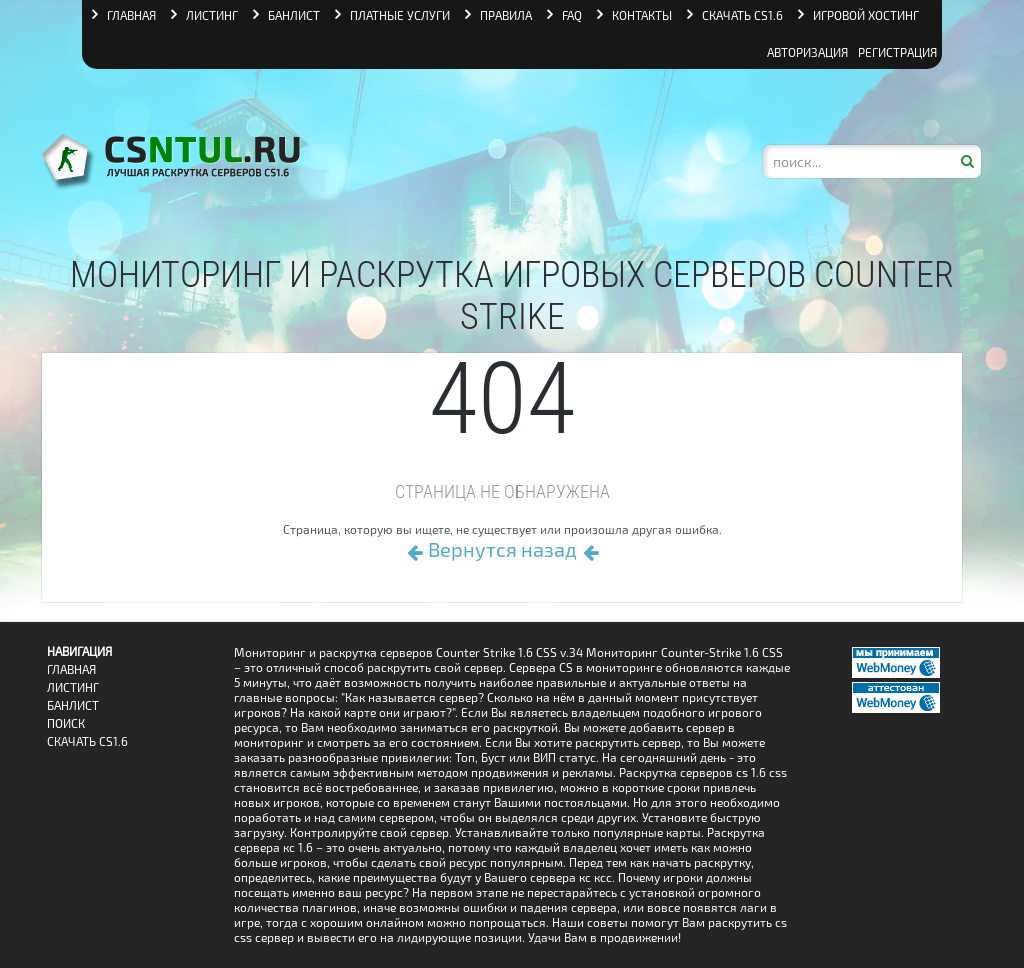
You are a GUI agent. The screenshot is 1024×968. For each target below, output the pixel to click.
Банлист (73, 705)
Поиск (66, 723)
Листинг (73, 687)
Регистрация (897, 52)
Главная (71, 669)
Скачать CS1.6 (87, 741)
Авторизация (807, 52)
